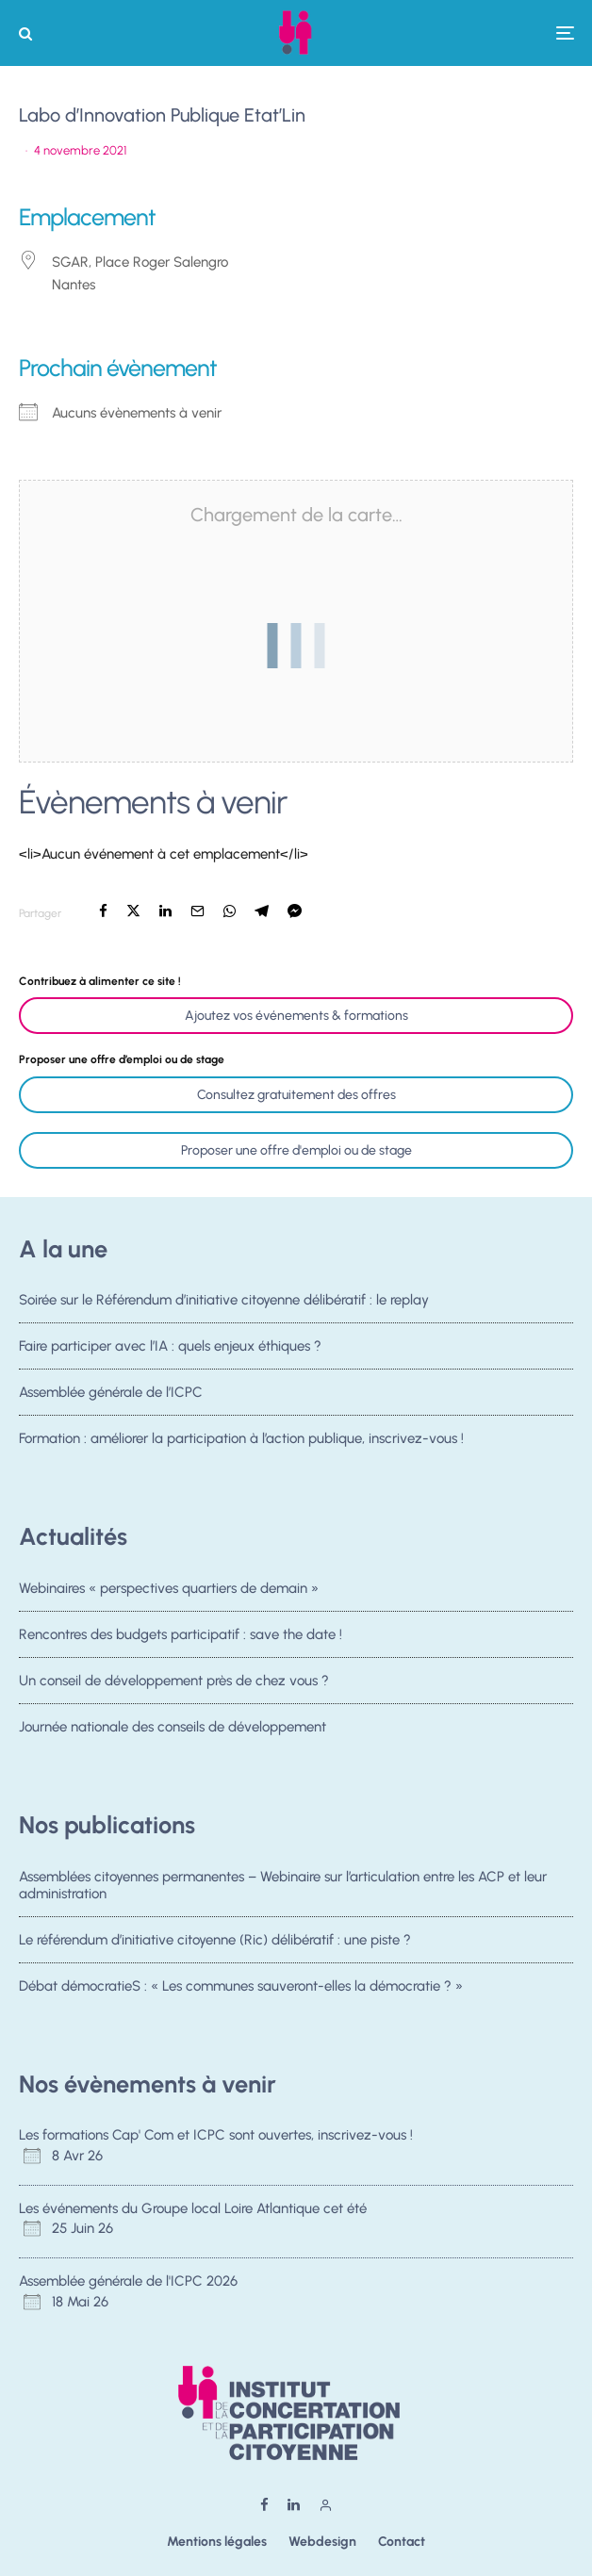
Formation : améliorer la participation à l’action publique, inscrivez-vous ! (241, 1444)
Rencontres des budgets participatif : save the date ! (180, 1634)
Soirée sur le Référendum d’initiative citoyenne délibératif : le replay (224, 1299)
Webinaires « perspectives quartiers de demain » (169, 1588)
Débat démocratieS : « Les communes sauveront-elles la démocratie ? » (241, 1986)
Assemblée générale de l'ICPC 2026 (128, 2280)
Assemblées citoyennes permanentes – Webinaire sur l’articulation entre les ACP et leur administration (283, 1885)
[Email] (197, 911)
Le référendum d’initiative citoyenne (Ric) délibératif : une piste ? (215, 1939)
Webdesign (322, 2542)
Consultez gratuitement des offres (296, 1095)
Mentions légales (217, 2542)
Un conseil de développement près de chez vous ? (174, 1681)
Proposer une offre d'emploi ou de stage (296, 1150)
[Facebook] (264, 2504)
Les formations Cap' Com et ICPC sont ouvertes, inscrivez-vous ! (216, 2134)
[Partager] (103, 911)
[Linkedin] (293, 2504)
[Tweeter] (133, 911)
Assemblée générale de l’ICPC (111, 1394)
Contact (401, 2542)
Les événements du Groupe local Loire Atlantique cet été (193, 2208)
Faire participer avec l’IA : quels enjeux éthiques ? (170, 1345)
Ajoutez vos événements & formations (296, 1016)
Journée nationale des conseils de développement (172, 1732)
